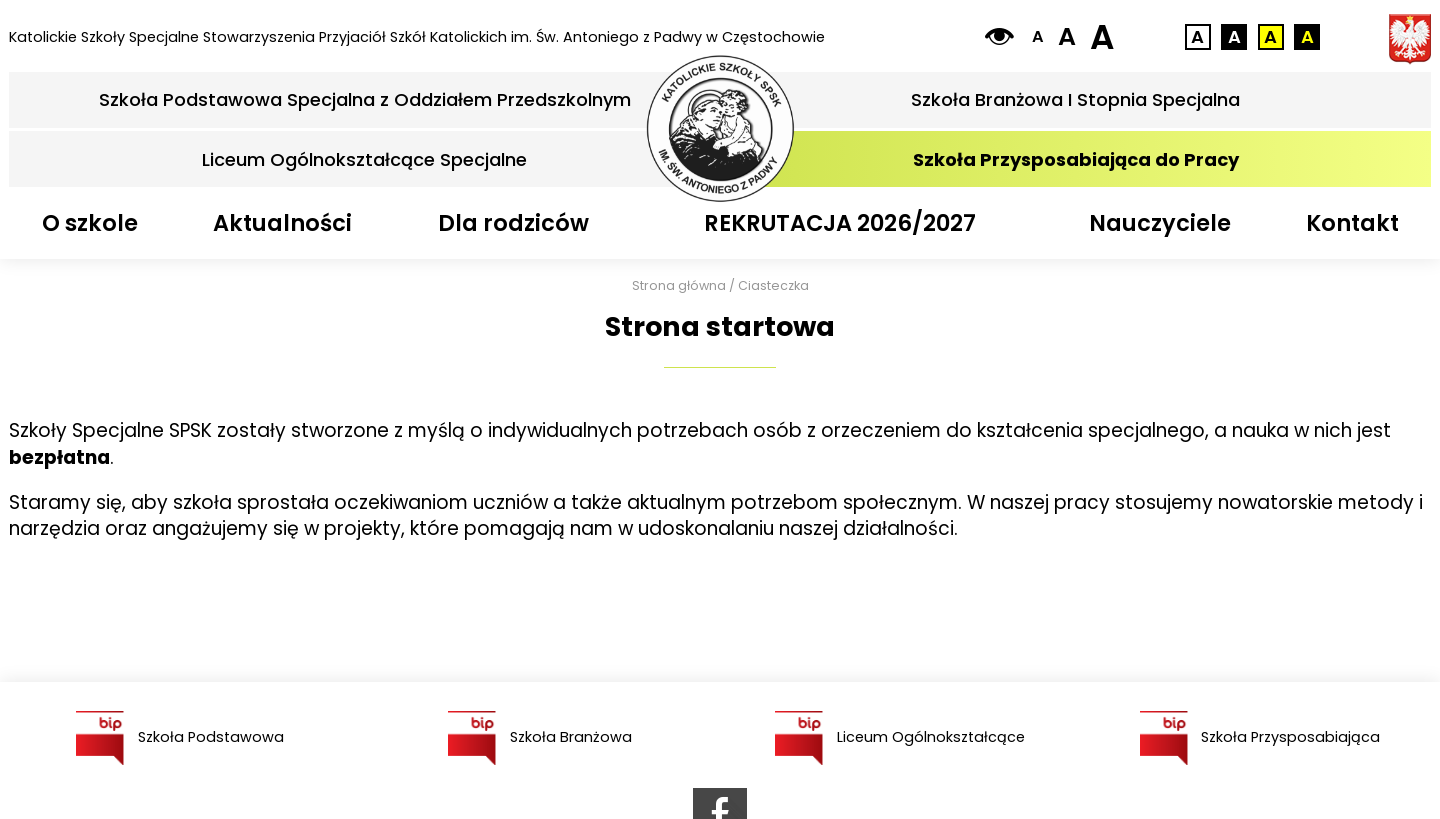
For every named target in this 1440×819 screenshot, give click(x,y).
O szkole (90, 223)
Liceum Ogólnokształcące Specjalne (364, 159)
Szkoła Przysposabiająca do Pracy (1076, 159)
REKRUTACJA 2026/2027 (840, 223)
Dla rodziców (513, 223)
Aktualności (282, 223)
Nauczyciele (1160, 223)
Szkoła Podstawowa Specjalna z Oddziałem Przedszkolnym (365, 99)
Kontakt (1352, 223)
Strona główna (679, 285)
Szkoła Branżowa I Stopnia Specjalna (1075, 99)
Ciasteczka (773, 285)
